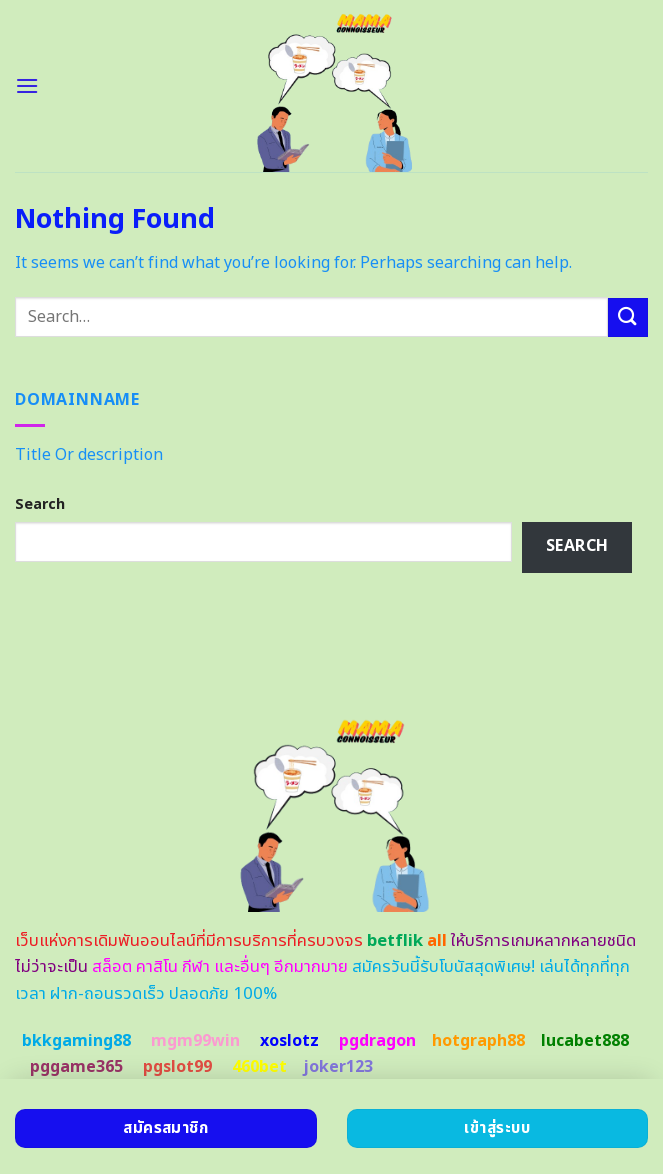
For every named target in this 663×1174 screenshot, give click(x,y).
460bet (259, 1067)
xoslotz (289, 1041)
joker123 (338, 1067)
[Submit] (628, 317)
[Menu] (27, 85)
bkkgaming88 (76, 1041)
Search (40, 504)
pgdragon (377, 1041)
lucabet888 (585, 1041)
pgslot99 (177, 1067)
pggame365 (76, 1067)
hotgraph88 (478, 1041)
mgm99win (195, 1041)
